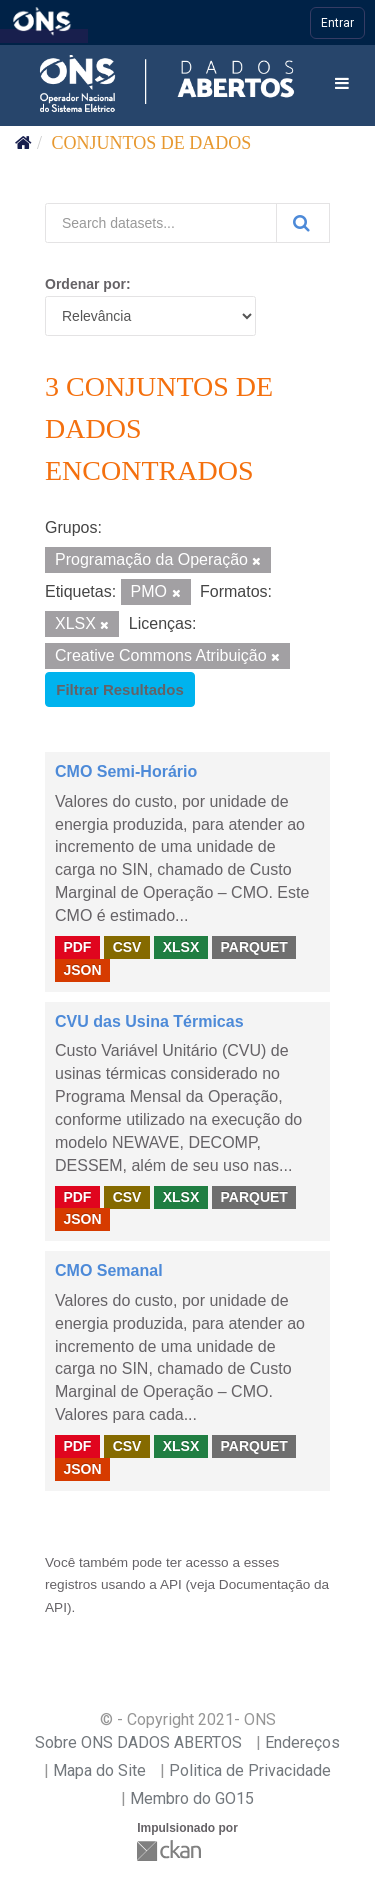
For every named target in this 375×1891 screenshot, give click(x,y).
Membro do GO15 (192, 1798)
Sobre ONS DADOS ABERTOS (138, 1742)
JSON (82, 970)
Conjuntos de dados (152, 143)
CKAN (171, 1850)
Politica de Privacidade (250, 1770)
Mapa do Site (99, 1770)
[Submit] (303, 223)
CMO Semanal (109, 1270)
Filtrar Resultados (120, 689)
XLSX (181, 947)
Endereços (302, 1742)
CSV (127, 947)
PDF (77, 947)
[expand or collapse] (342, 84)
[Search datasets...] (161, 223)
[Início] (23, 143)
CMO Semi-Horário (126, 771)
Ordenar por (85, 284)
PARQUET (253, 947)
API (171, 1584)
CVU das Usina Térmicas (149, 1021)
